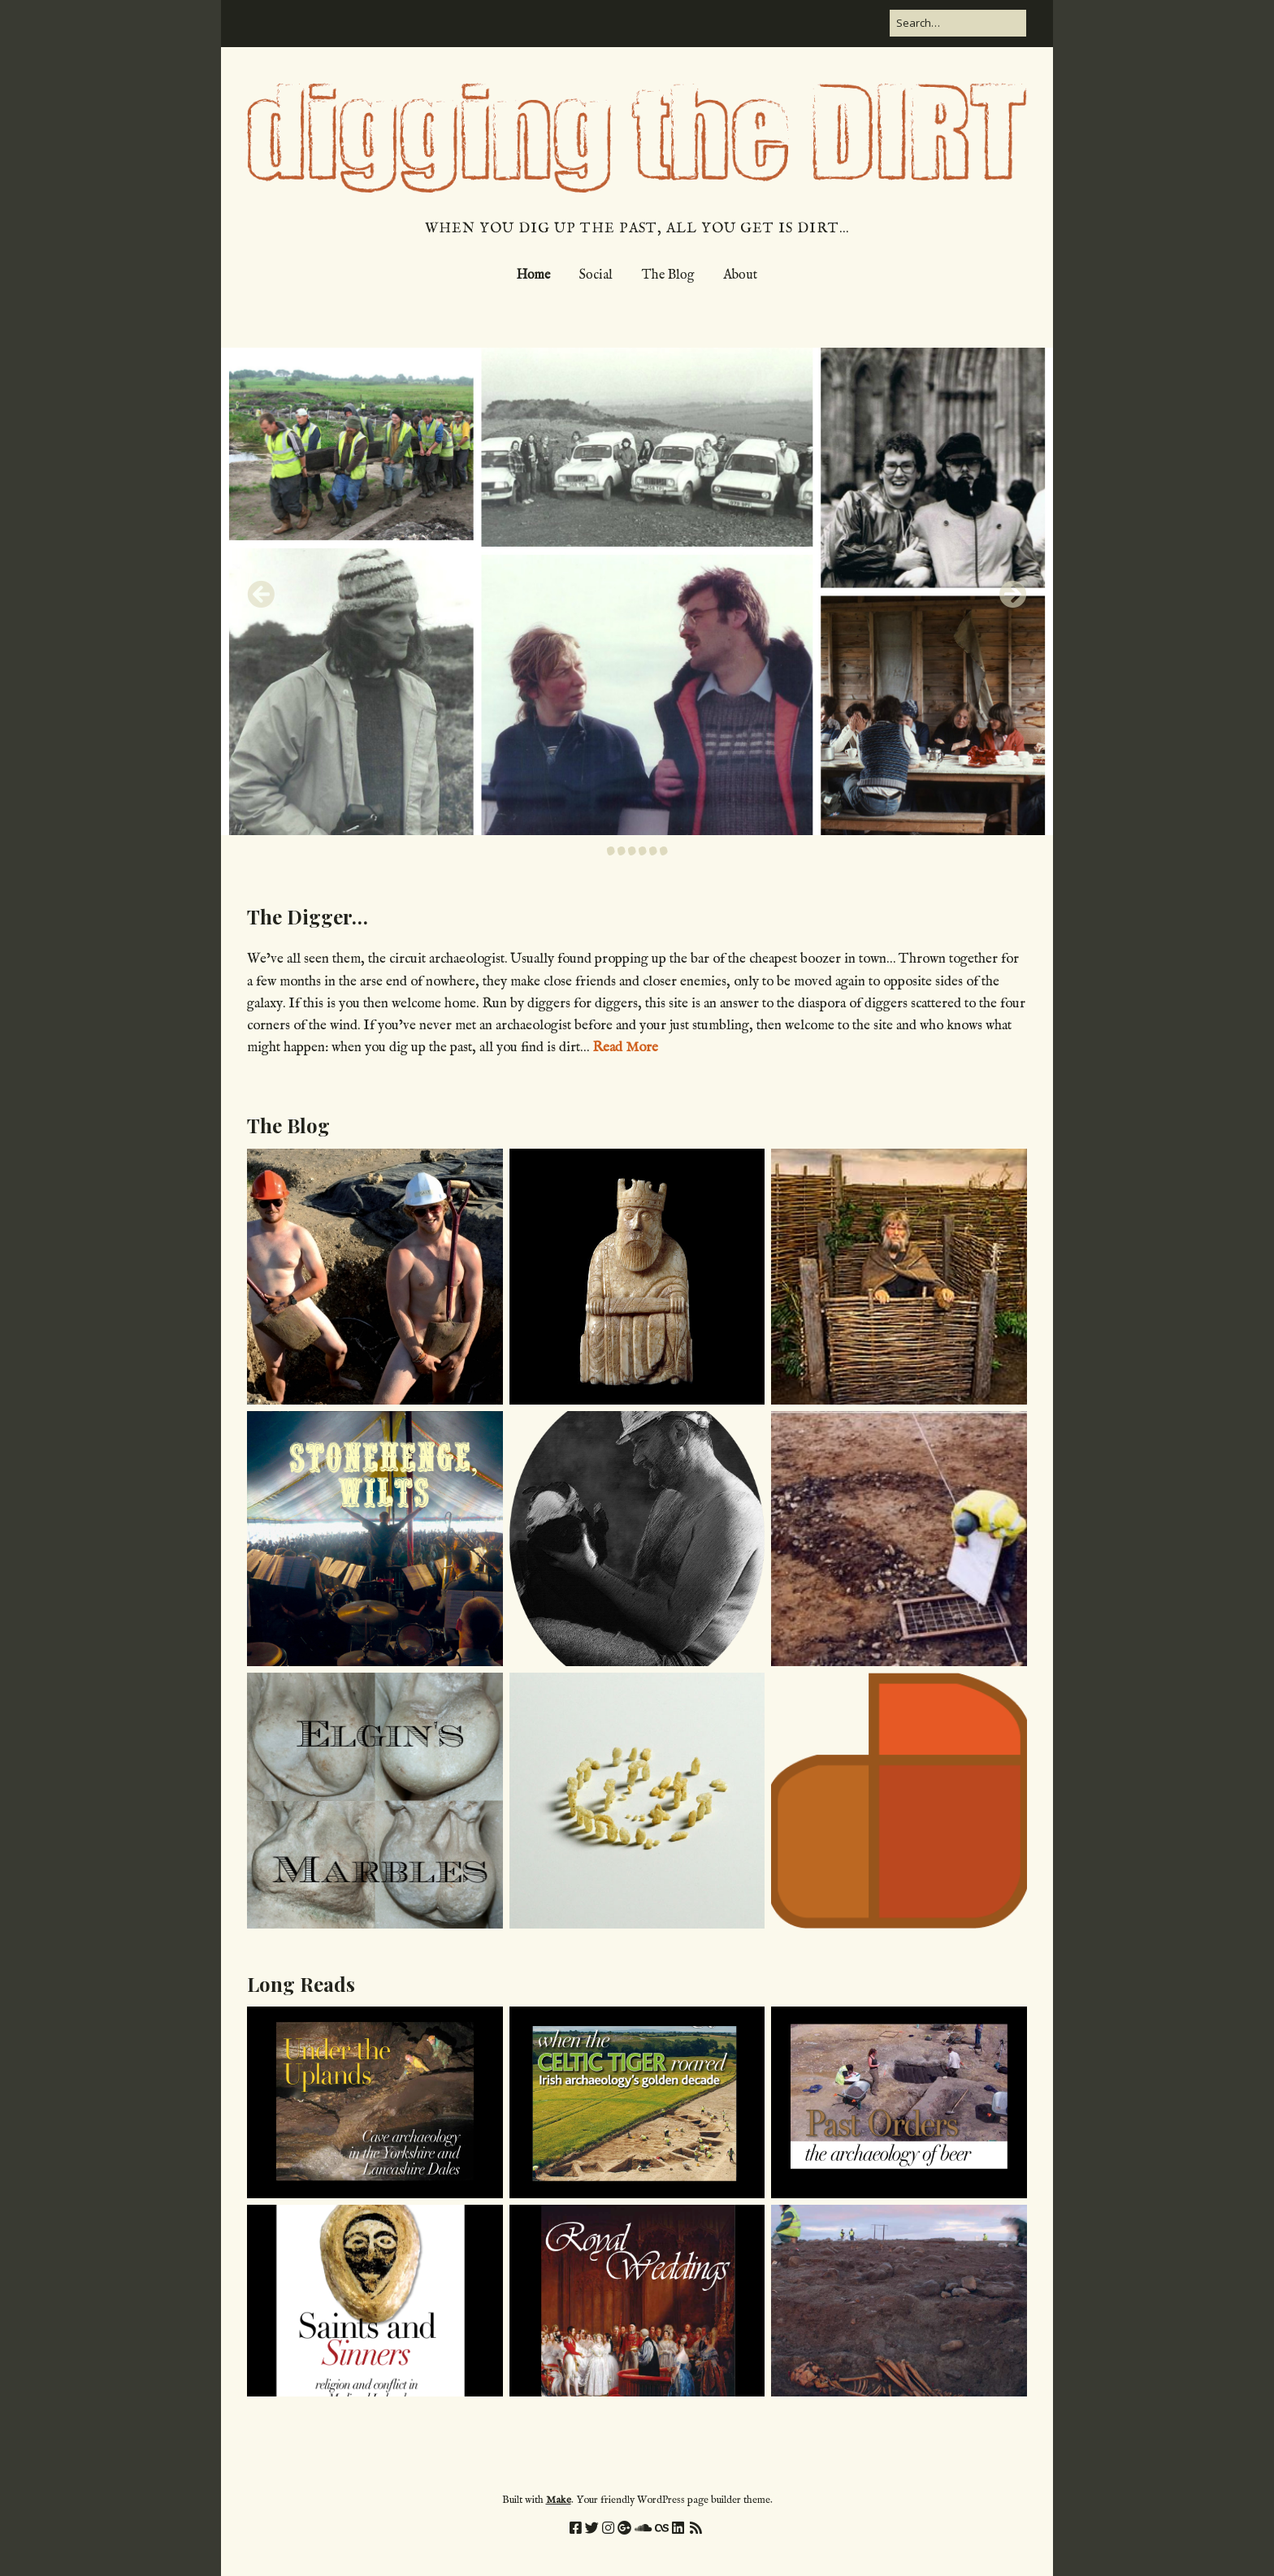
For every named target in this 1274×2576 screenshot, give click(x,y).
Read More (625, 1047)
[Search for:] (958, 23)
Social (596, 275)
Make (558, 2500)
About (740, 275)
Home (533, 275)
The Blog (668, 275)
